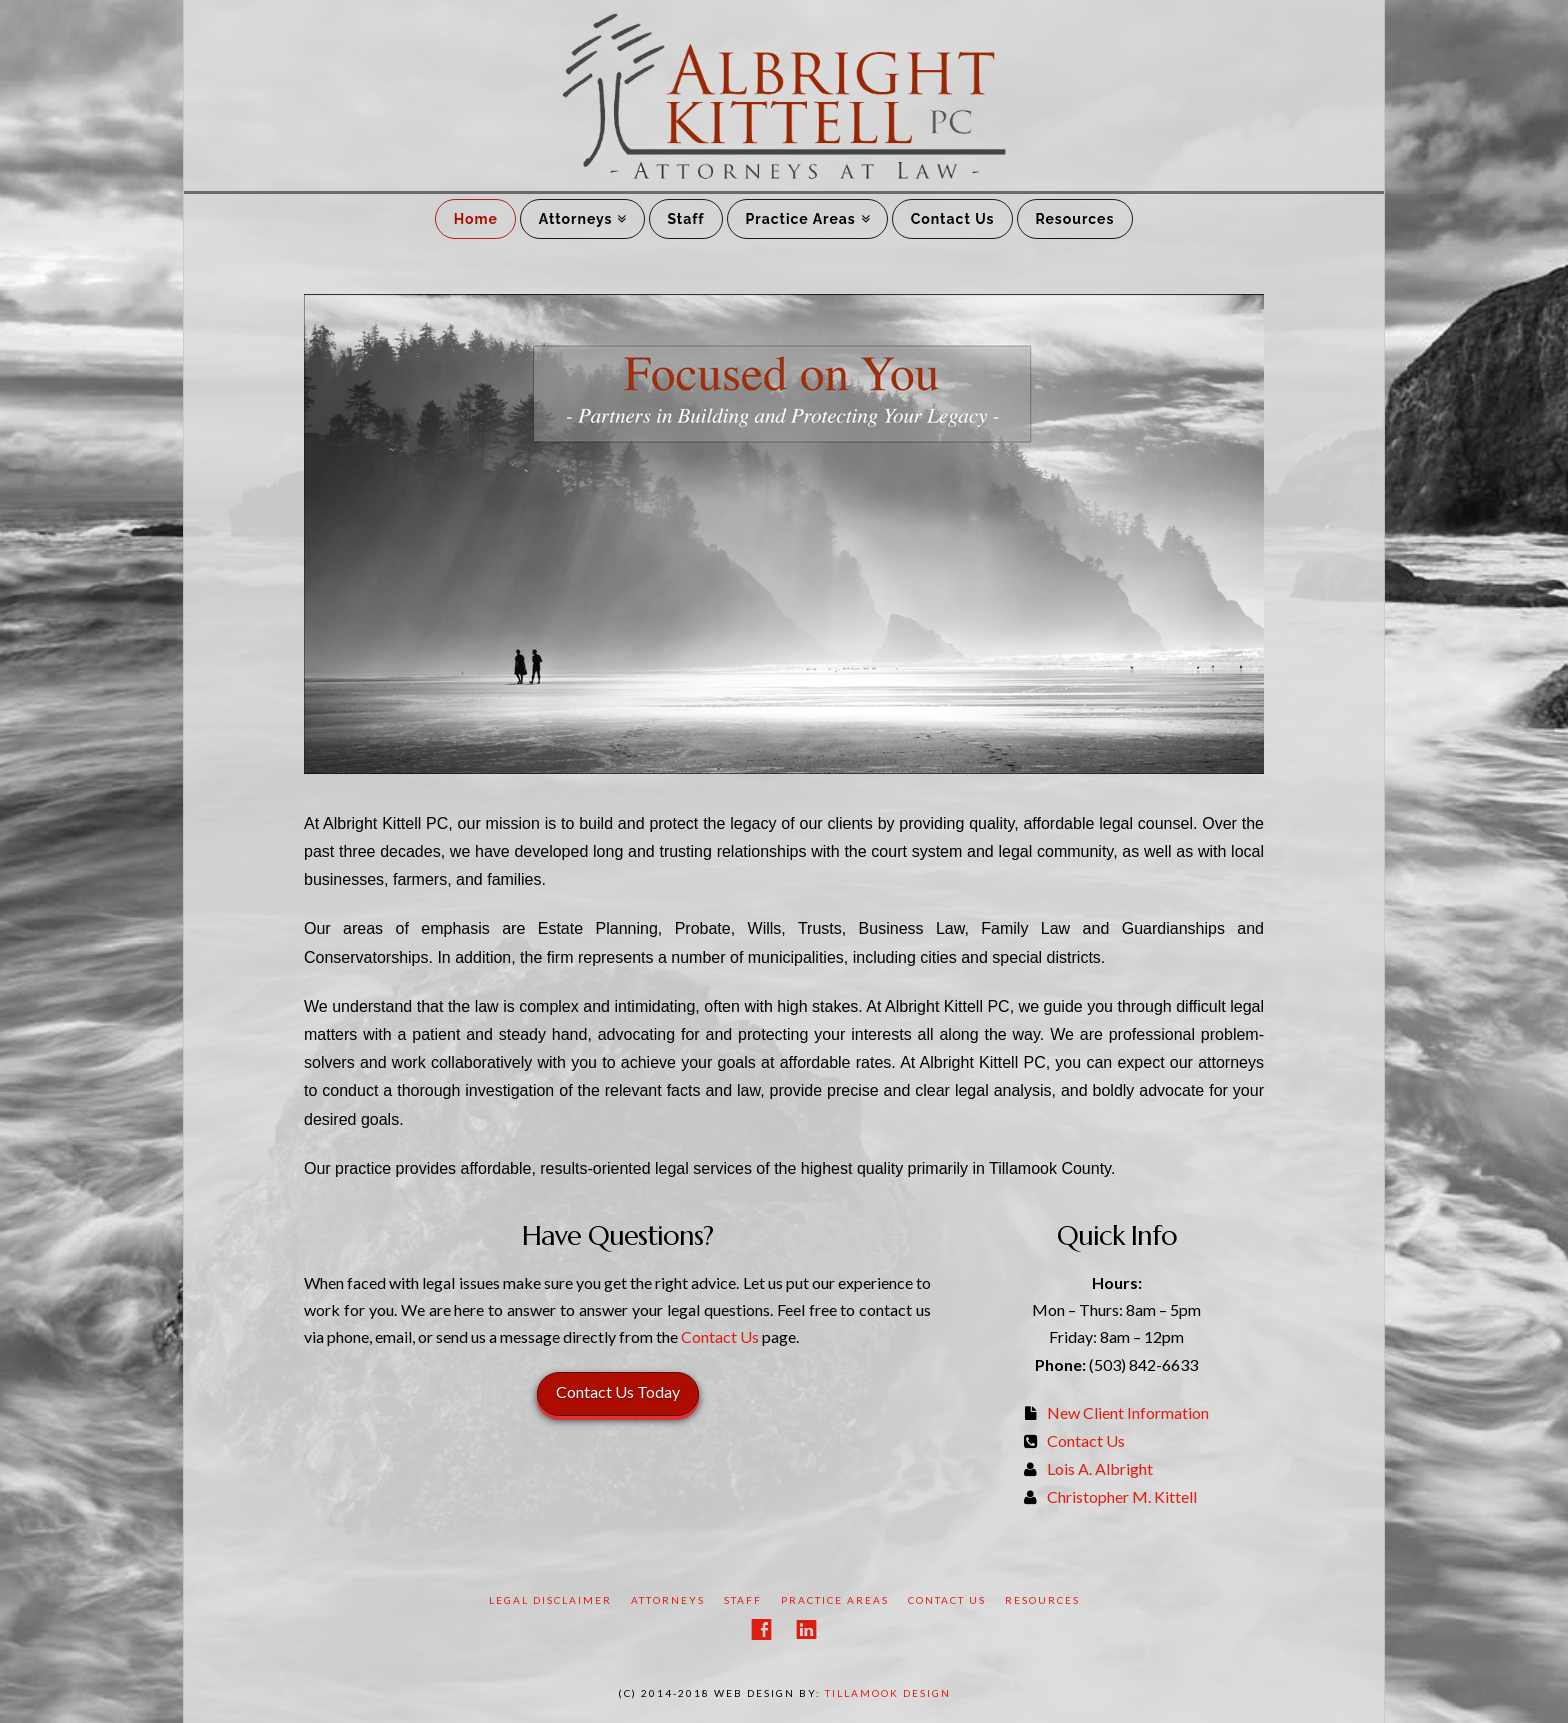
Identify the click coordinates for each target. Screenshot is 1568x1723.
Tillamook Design (888, 1693)
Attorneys (576, 219)
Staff (685, 219)
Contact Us (953, 219)
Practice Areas (801, 219)
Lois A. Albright (1100, 1468)
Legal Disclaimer (550, 1600)
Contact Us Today (618, 1391)
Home (476, 219)
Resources (1074, 219)
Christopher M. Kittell (1122, 1496)
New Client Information (1128, 1412)
